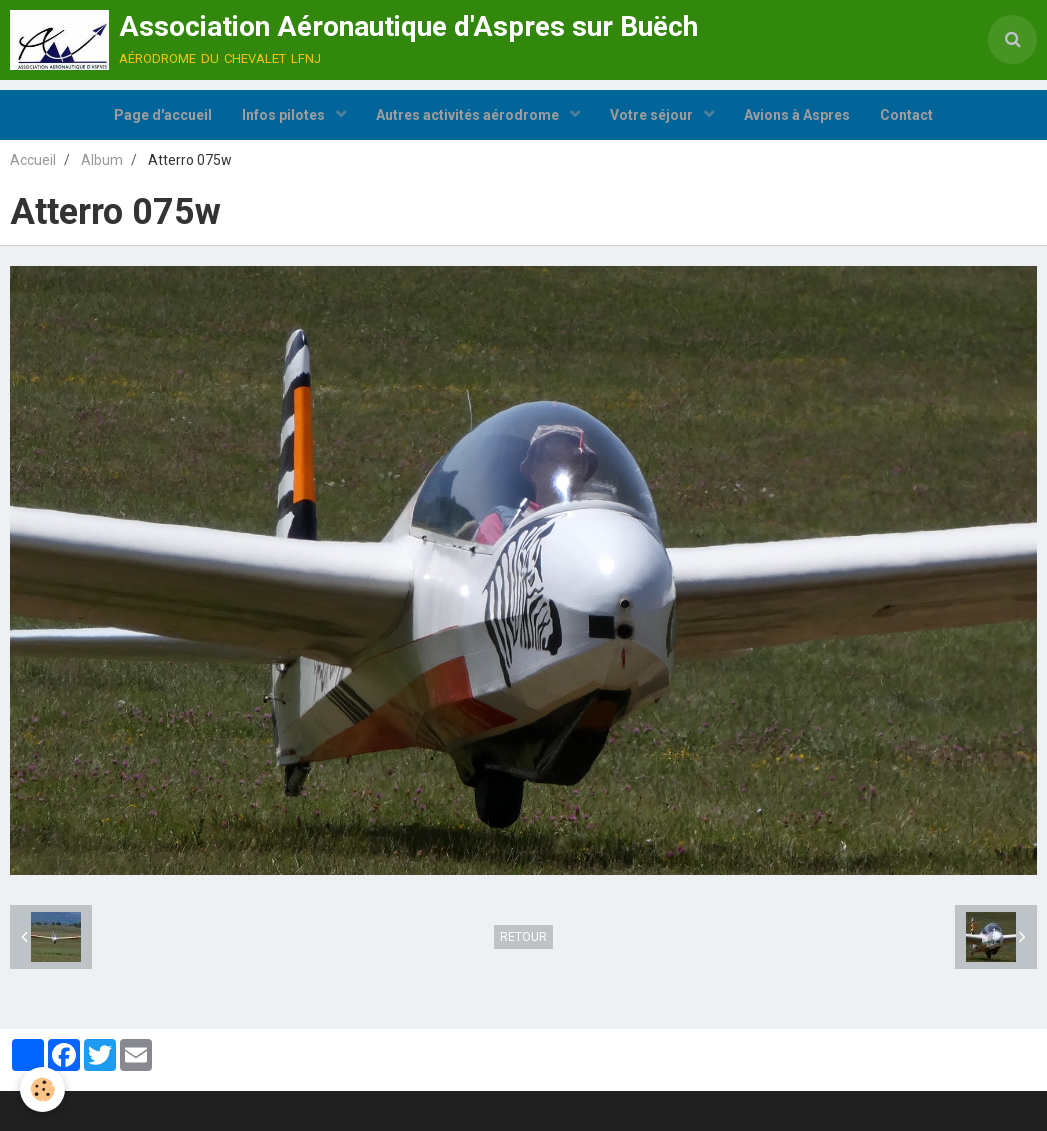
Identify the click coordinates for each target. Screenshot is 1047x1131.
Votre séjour (653, 115)
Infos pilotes (285, 115)
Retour (523, 937)
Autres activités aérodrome (469, 115)
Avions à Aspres (797, 115)
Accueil (33, 160)
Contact (906, 115)
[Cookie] (42, 1089)
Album (102, 160)
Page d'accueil (163, 115)
